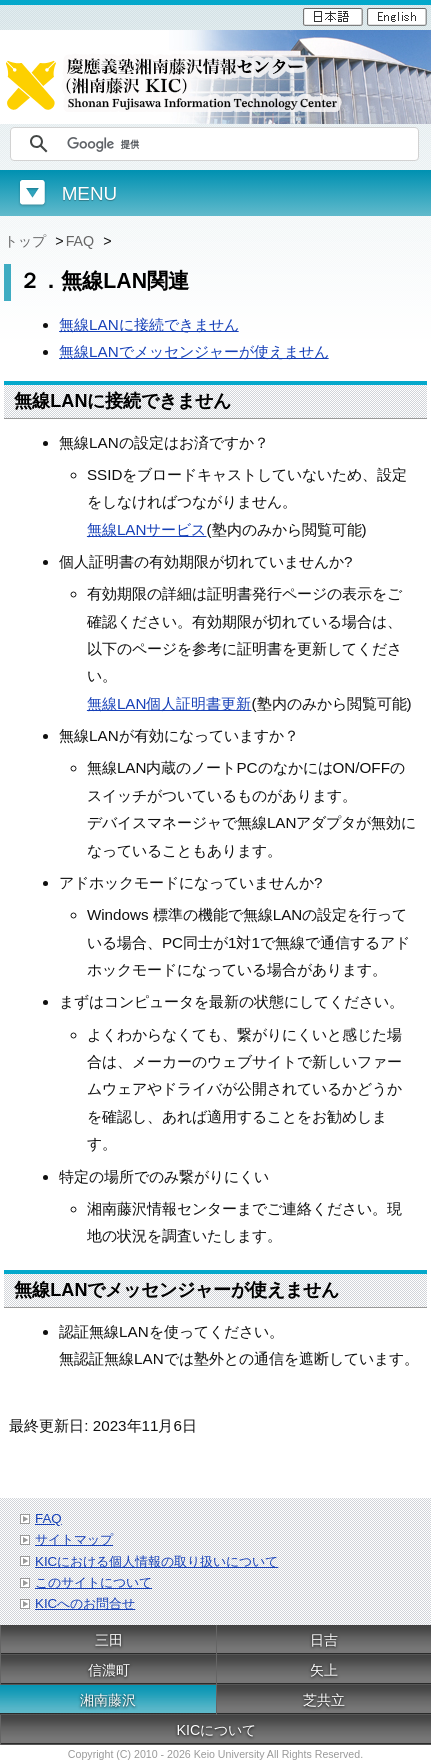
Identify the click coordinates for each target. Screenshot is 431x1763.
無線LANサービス (147, 529)
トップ (27, 241)
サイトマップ (74, 1539)
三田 (109, 1640)
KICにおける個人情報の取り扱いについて (156, 1561)
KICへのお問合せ (85, 1603)
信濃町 (109, 1670)
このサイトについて (93, 1582)
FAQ (82, 241)
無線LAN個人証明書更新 (169, 703)
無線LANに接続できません (149, 324)
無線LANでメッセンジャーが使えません (194, 351)
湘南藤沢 (108, 1700)
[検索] (239, 144)
